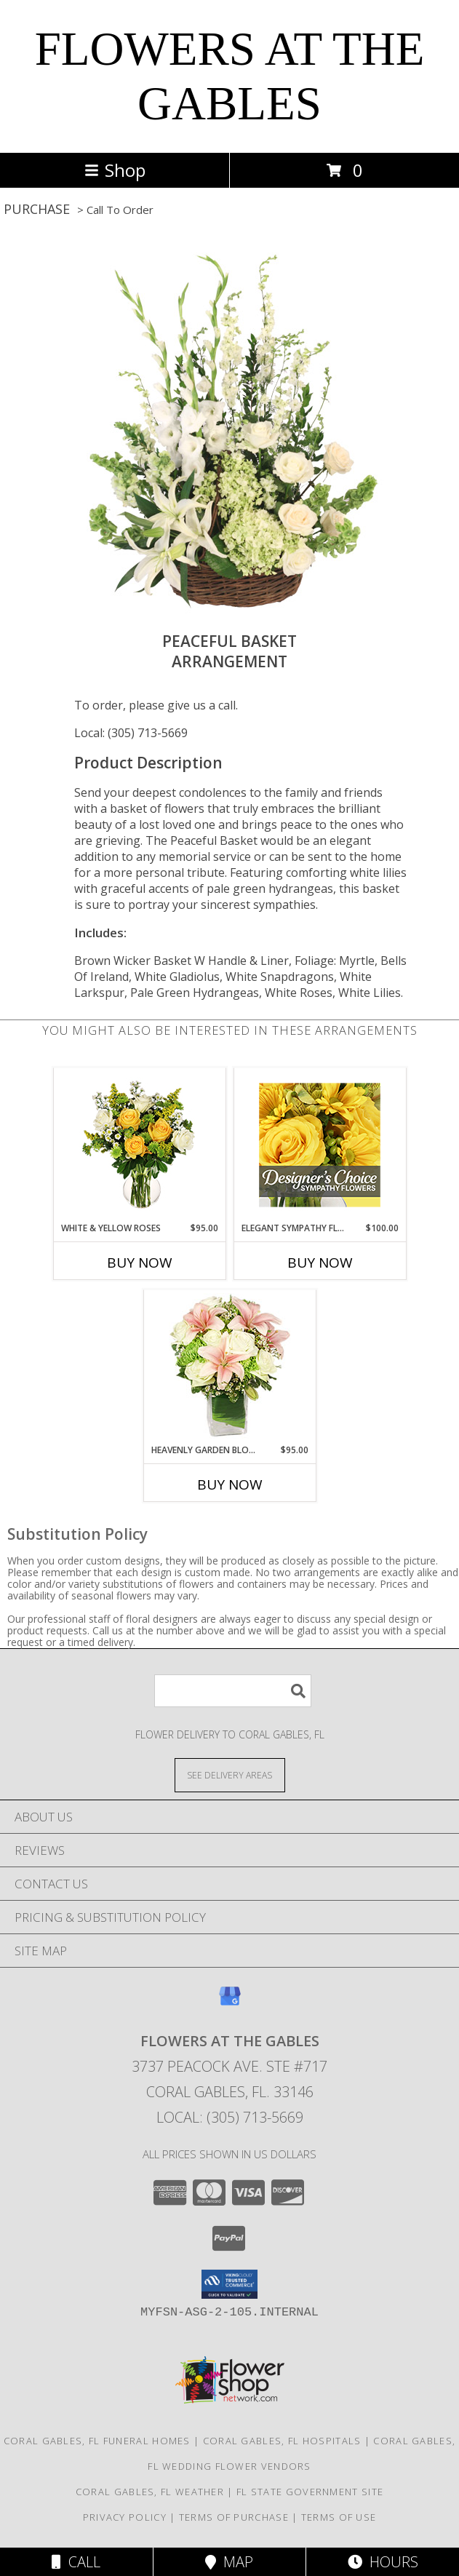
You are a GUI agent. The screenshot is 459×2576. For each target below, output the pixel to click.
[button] (229, 2284)
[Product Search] (232, 1690)
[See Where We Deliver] (230, 1774)
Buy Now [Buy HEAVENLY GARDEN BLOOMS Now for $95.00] (230, 1484)
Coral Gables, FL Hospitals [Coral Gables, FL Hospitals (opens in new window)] (282, 2440)
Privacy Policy (125, 2517)
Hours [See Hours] (383, 2562)
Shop (114, 170)
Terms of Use (339, 2517)
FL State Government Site (309, 2491)
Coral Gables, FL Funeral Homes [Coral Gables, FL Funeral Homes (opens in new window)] (97, 2440)
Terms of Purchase (234, 2517)
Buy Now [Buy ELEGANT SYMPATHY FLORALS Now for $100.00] (320, 1262)
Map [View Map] (229, 2562)
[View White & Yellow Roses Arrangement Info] (139, 1145)
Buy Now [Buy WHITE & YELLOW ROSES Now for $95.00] (139, 1262)
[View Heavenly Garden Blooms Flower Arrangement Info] (229, 1366)
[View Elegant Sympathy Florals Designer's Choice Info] (319, 1145)
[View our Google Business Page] (230, 2003)
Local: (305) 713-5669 (131, 733)
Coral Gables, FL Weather (150, 2491)
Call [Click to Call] (76, 2562)
